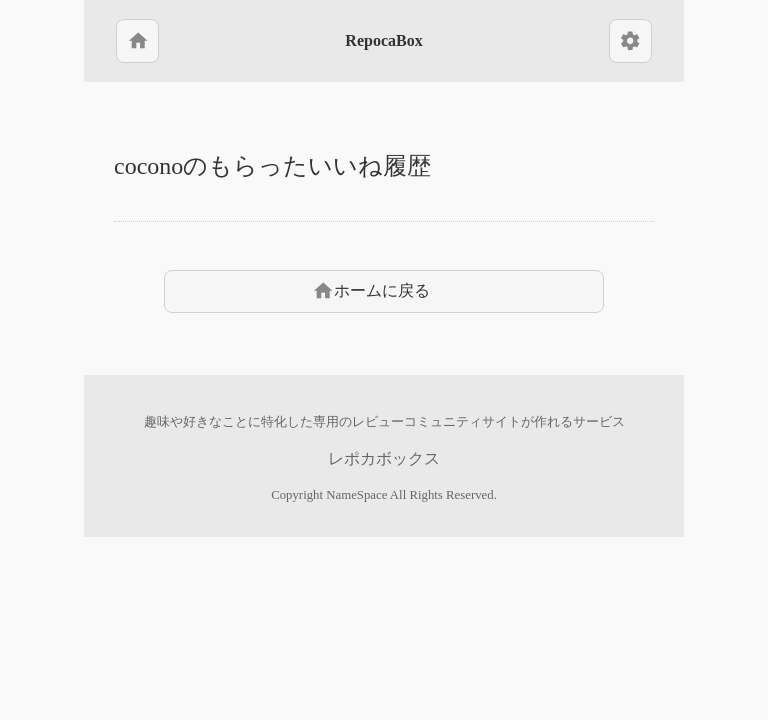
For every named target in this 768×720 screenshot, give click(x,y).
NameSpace (356, 495)
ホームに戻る (371, 291)
